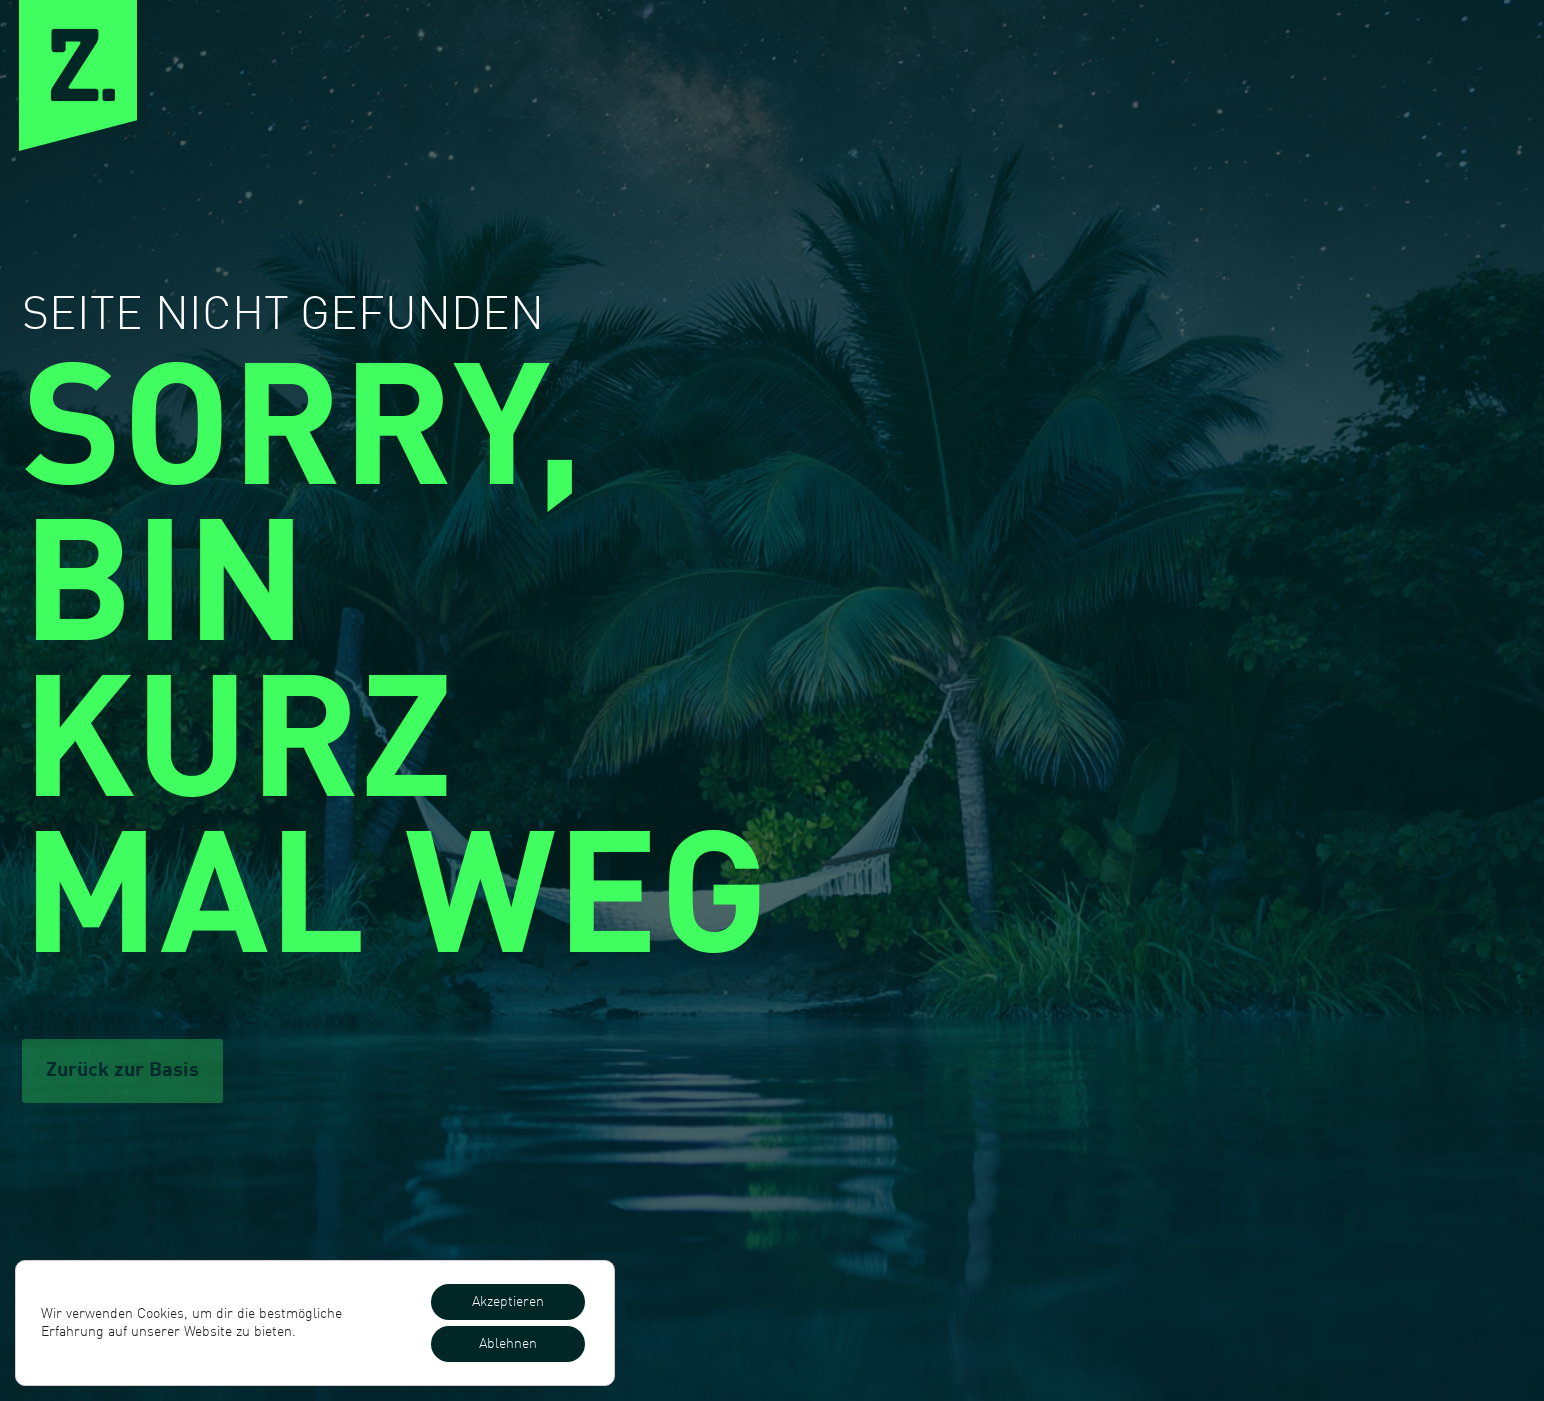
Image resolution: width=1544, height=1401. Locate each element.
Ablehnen (508, 1344)
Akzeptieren (508, 1302)
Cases (1099, 68)
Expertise (954, 68)
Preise (1227, 68)
